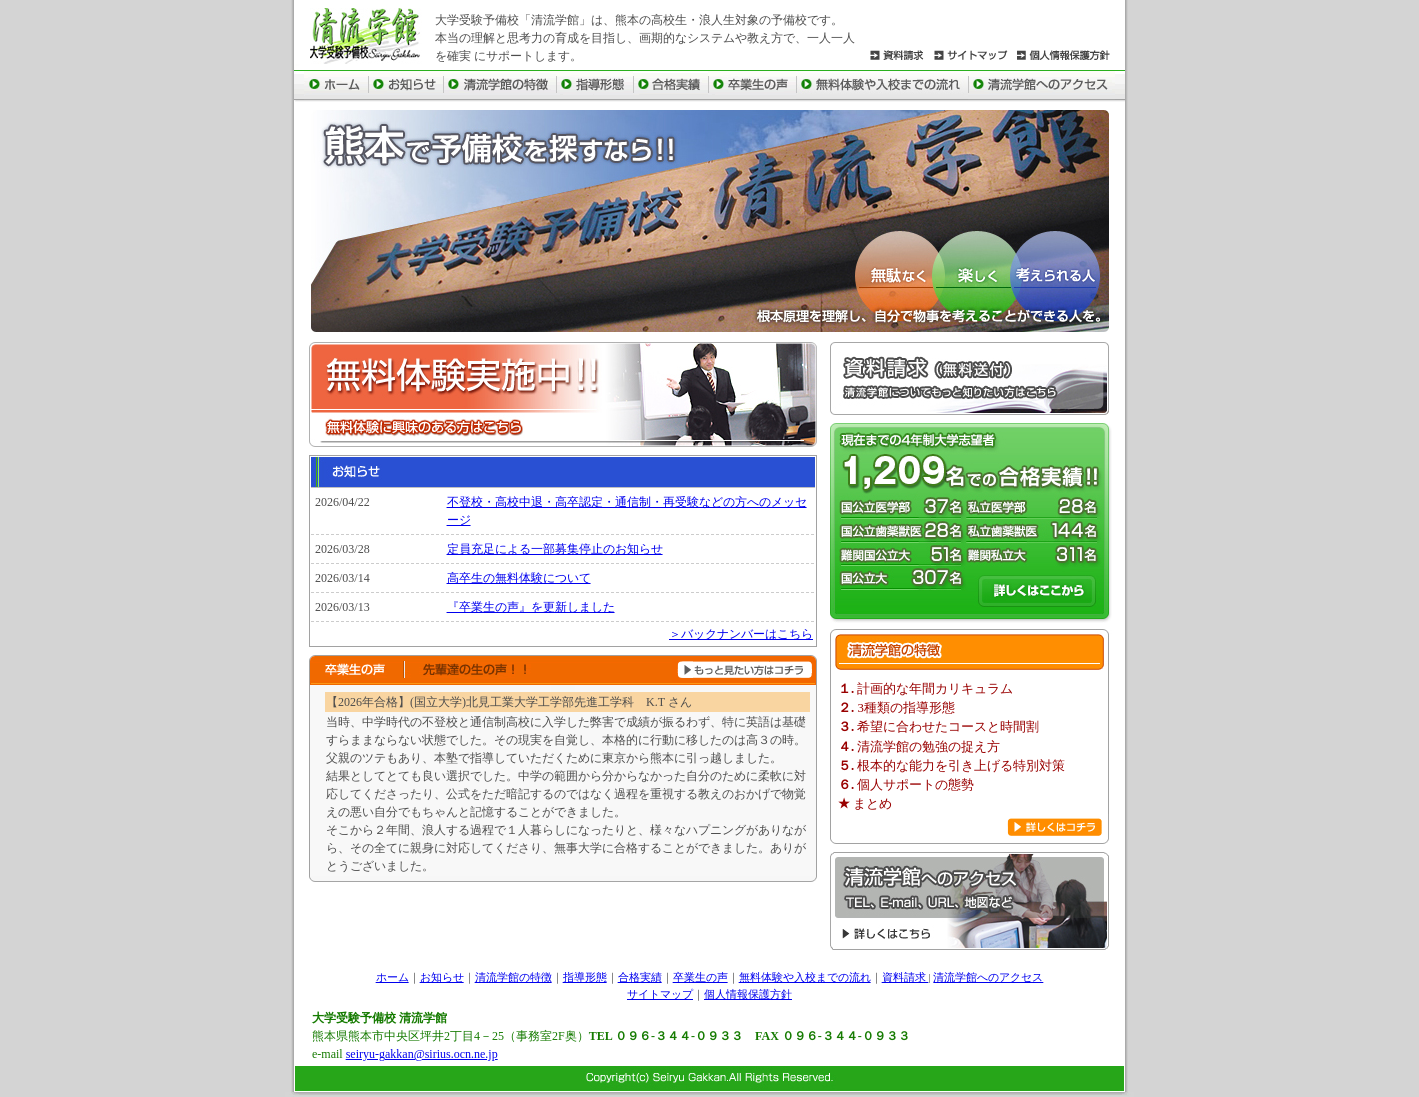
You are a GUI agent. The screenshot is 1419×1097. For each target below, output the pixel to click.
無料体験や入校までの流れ (805, 977)
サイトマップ (660, 994)
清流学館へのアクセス (988, 977)
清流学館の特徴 (513, 977)
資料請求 (905, 977)
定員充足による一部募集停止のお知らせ (555, 549)
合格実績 (640, 977)
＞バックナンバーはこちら (741, 634)
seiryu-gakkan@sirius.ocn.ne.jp (422, 1054)
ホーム (392, 977)
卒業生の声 (700, 977)
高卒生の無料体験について (519, 578)
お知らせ (442, 977)
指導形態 (585, 977)
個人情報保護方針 (748, 994)
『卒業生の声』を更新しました (531, 607)
